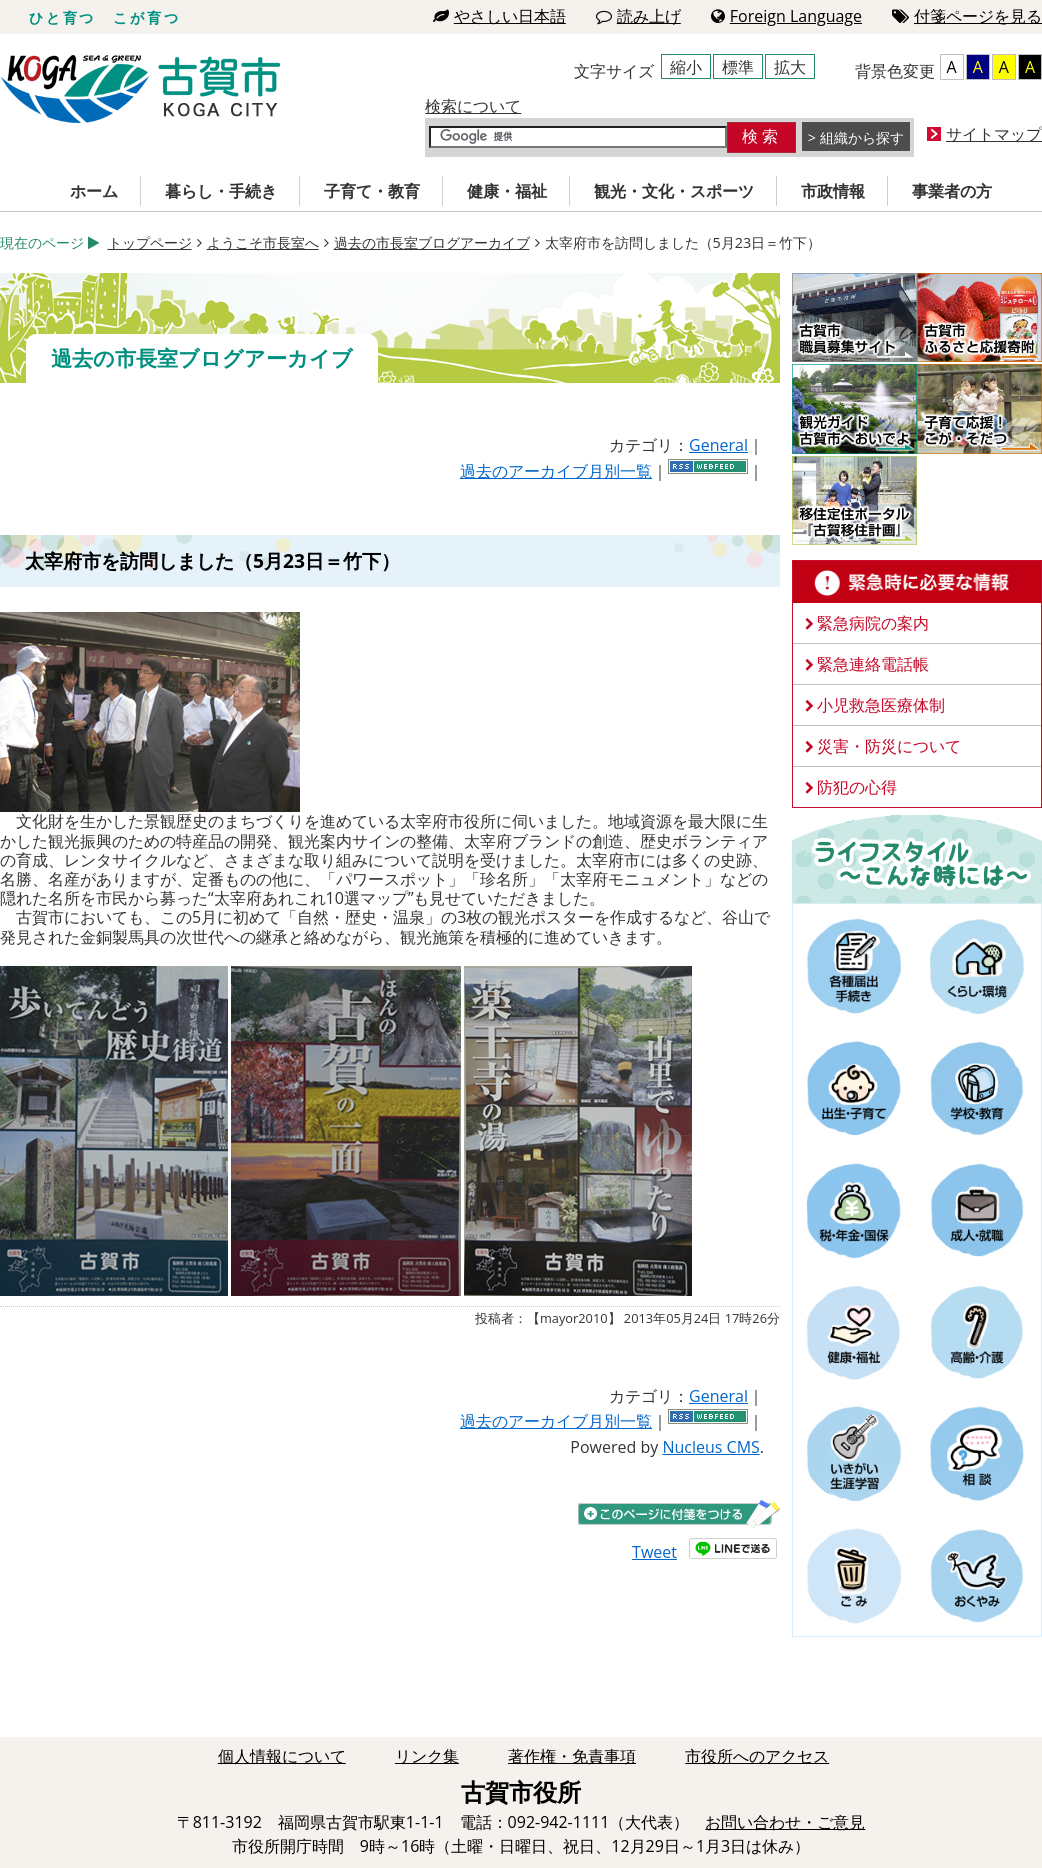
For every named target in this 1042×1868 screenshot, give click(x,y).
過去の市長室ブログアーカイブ (432, 242)
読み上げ (638, 16)
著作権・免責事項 (572, 1756)
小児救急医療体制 (881, 705)
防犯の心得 (857, 787)
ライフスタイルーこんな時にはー (917, 858)
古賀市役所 (140, 89)
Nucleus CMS (710, 1447)
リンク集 (427, 1756)
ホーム (94, 191)
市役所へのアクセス (757, 1756)
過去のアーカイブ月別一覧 (556, 471)
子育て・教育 (372, 191)
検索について (473, 106)
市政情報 (833, 191)
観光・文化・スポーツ (674, 191)
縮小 (686, 67)
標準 (738, 67)
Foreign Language (786, 16)
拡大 (790, 67)
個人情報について (282, 1756)
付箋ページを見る (967, 16)
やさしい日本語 (499, 16)
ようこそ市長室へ (263, 242)
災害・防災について (889, 746)
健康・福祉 (507, 191)
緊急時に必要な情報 (917, 582)
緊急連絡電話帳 (873, 664)
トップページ (150, 242)
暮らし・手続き (221, 191)
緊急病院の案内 (873, 623)
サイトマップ (994, 134)
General (718, 445)
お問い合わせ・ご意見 (785, 1822)
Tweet (654, 1552)
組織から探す (862, 137)
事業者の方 (952, 191)
